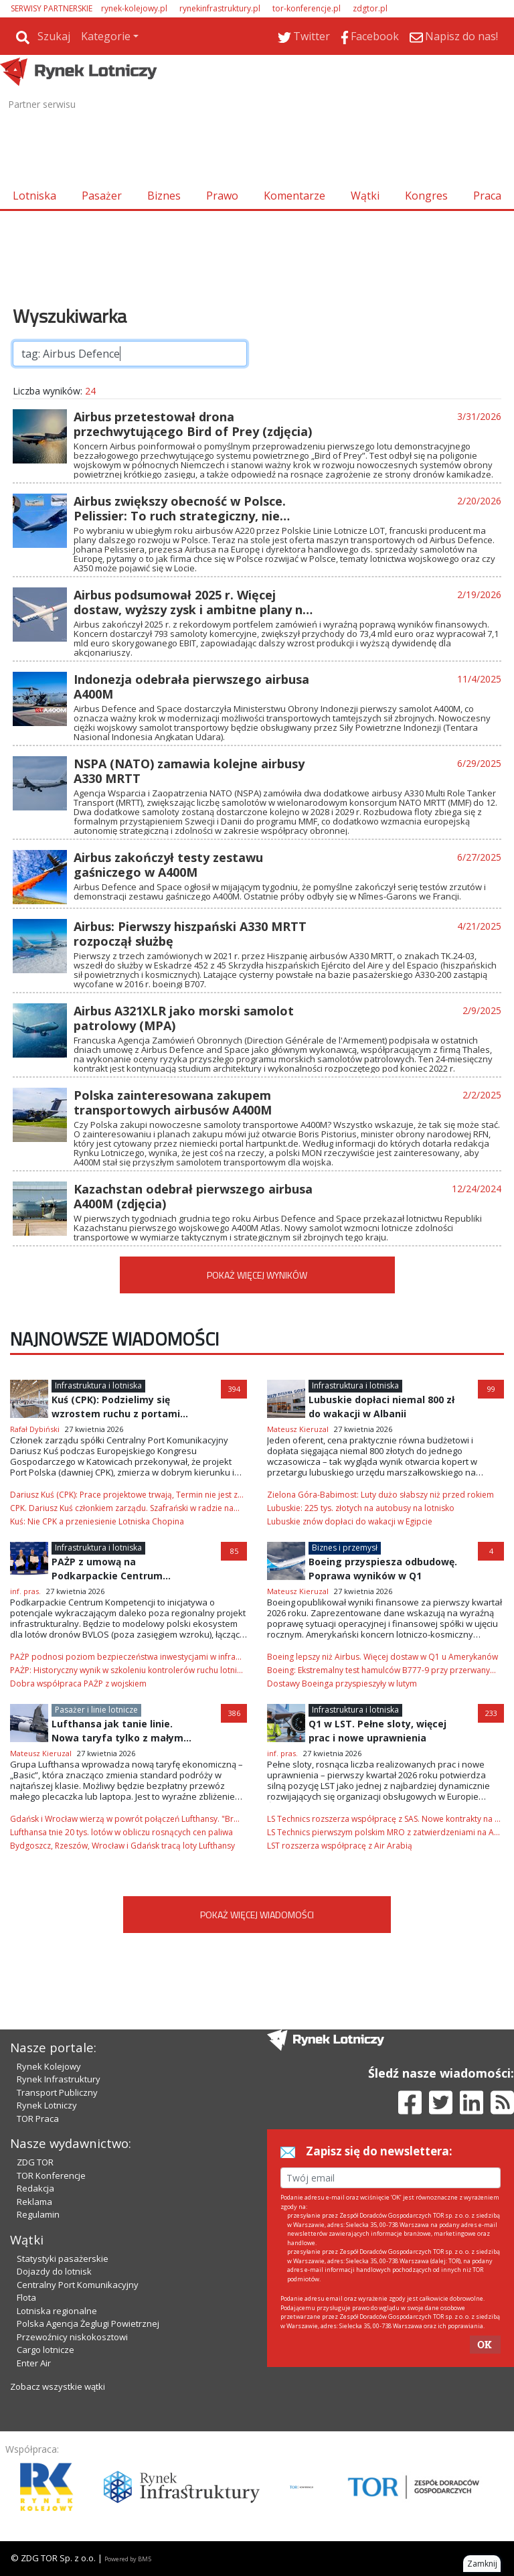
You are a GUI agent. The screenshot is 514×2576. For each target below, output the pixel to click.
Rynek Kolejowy (49, 2066)
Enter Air (34, 2363)
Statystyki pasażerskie (62, 2258)
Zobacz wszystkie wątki (57, 2386)
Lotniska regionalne (57, 2311)
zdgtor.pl (370, 8)
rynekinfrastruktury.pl (219, 8)
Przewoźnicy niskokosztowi (72, 2337)
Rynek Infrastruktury (58, 2079)
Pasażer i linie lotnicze (96, 1709)
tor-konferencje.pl (306, 8)
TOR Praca (38, 2119)
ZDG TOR (35, 2162)
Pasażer (102, 195)
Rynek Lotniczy (47, 2105)
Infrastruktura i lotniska (98, 1385)
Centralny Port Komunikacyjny (78, 2285)
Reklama (34, 2202)
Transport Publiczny (57, 2092)
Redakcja (35, 2188)
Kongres (426, 195)
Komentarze (294, 195)
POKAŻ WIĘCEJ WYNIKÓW (257, 1275)
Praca (487, 195)
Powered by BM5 (127, 2559)
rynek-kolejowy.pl (134, 8)
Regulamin (38, 2214)
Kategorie (106, 36)
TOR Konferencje (51, 2175)
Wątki (365, 195)
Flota (26, 2297)
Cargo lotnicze (45, 2350)
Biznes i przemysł (344, 1547)
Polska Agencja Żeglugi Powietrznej (88, 2323)
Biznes (164, 195)
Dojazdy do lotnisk (54, 2271)
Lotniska (34, 195)
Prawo (222, 195)
